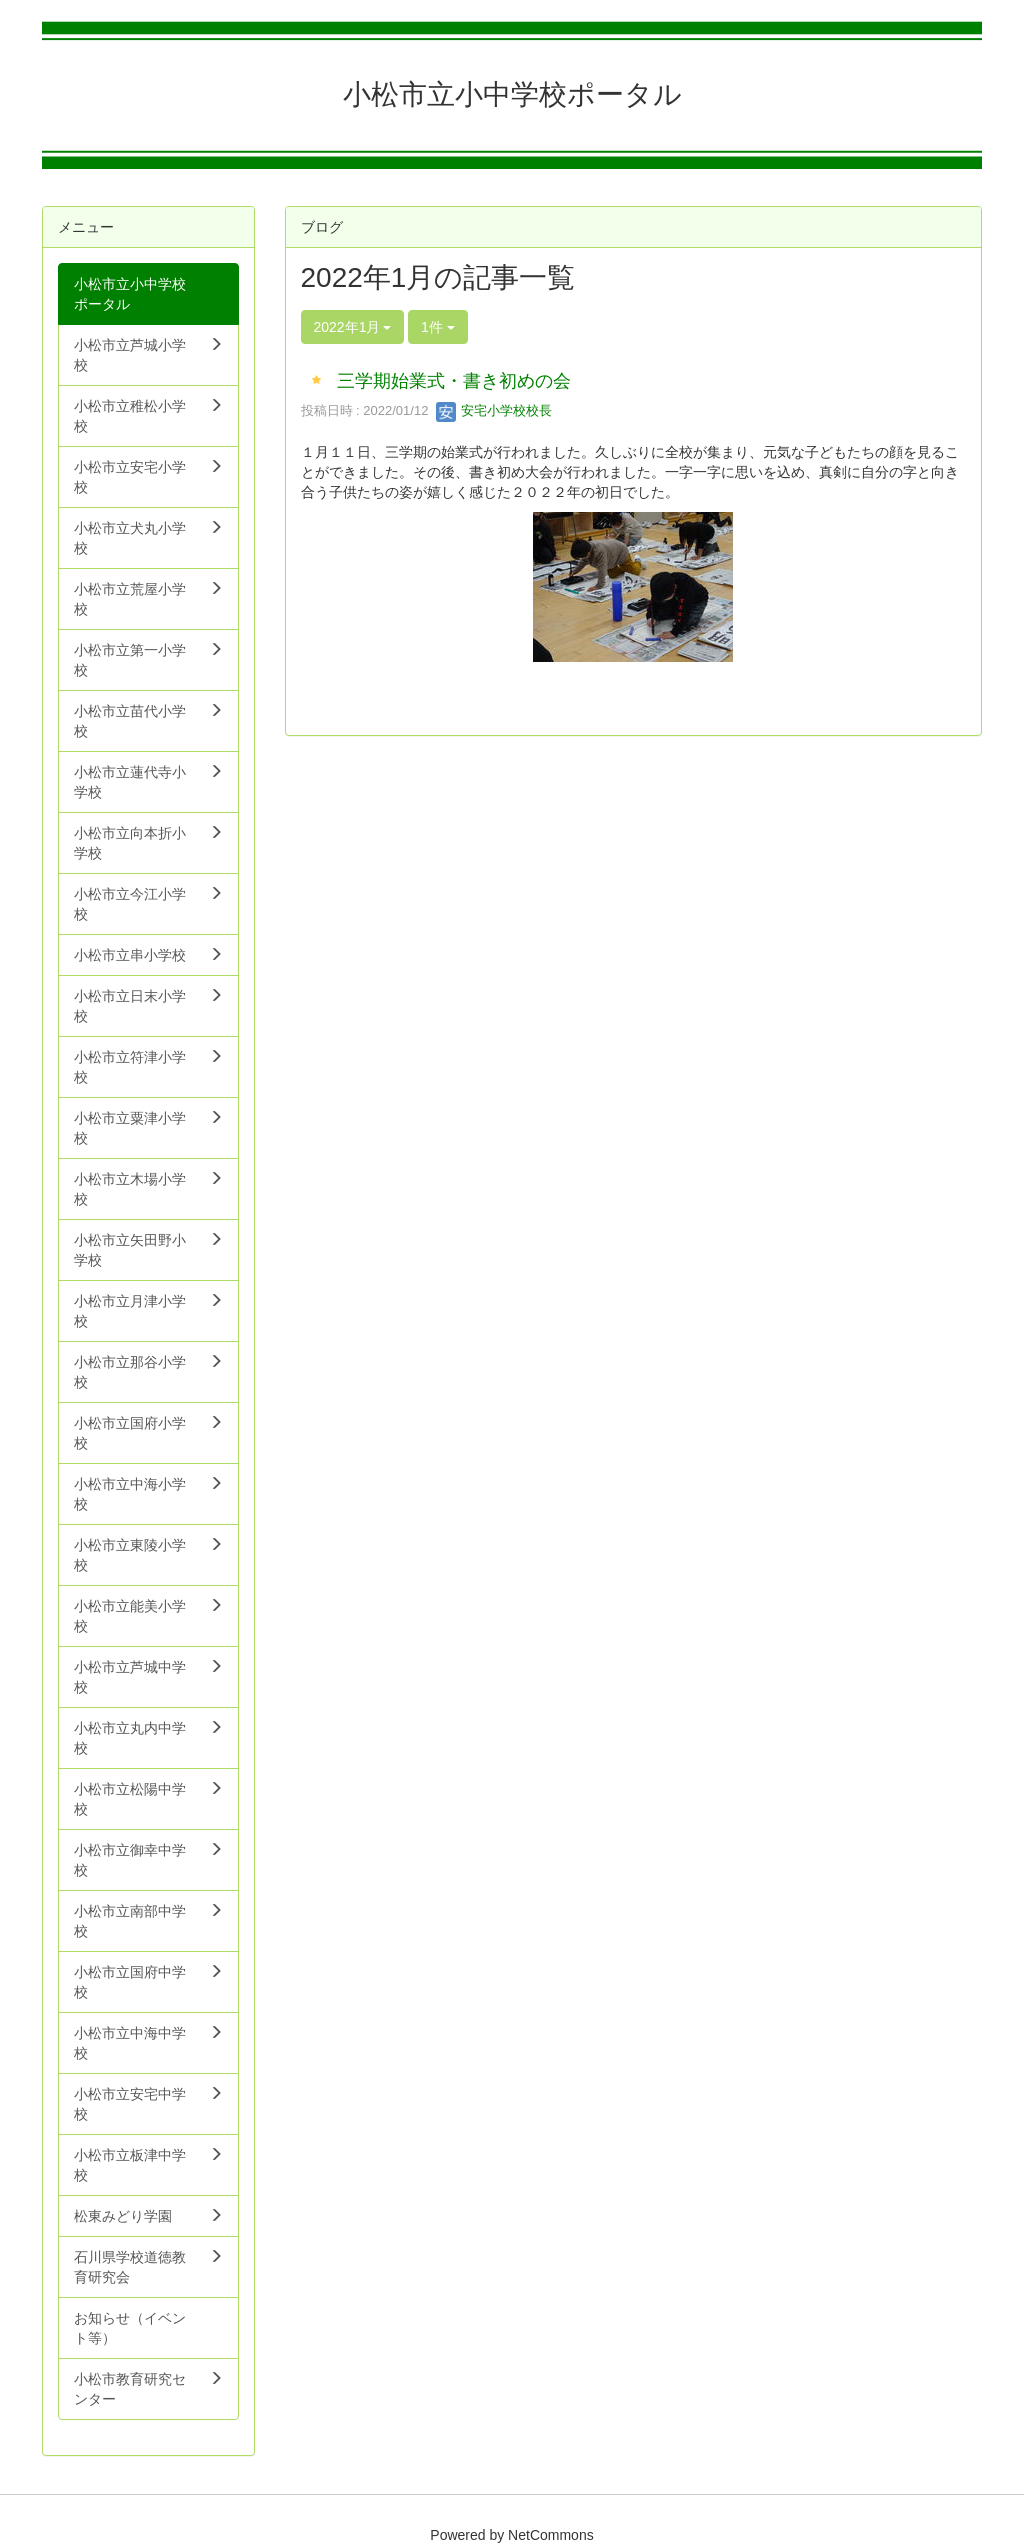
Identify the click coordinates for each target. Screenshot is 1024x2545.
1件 (438, 327)
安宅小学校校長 (494, 410)
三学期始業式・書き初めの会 (454, 381)
